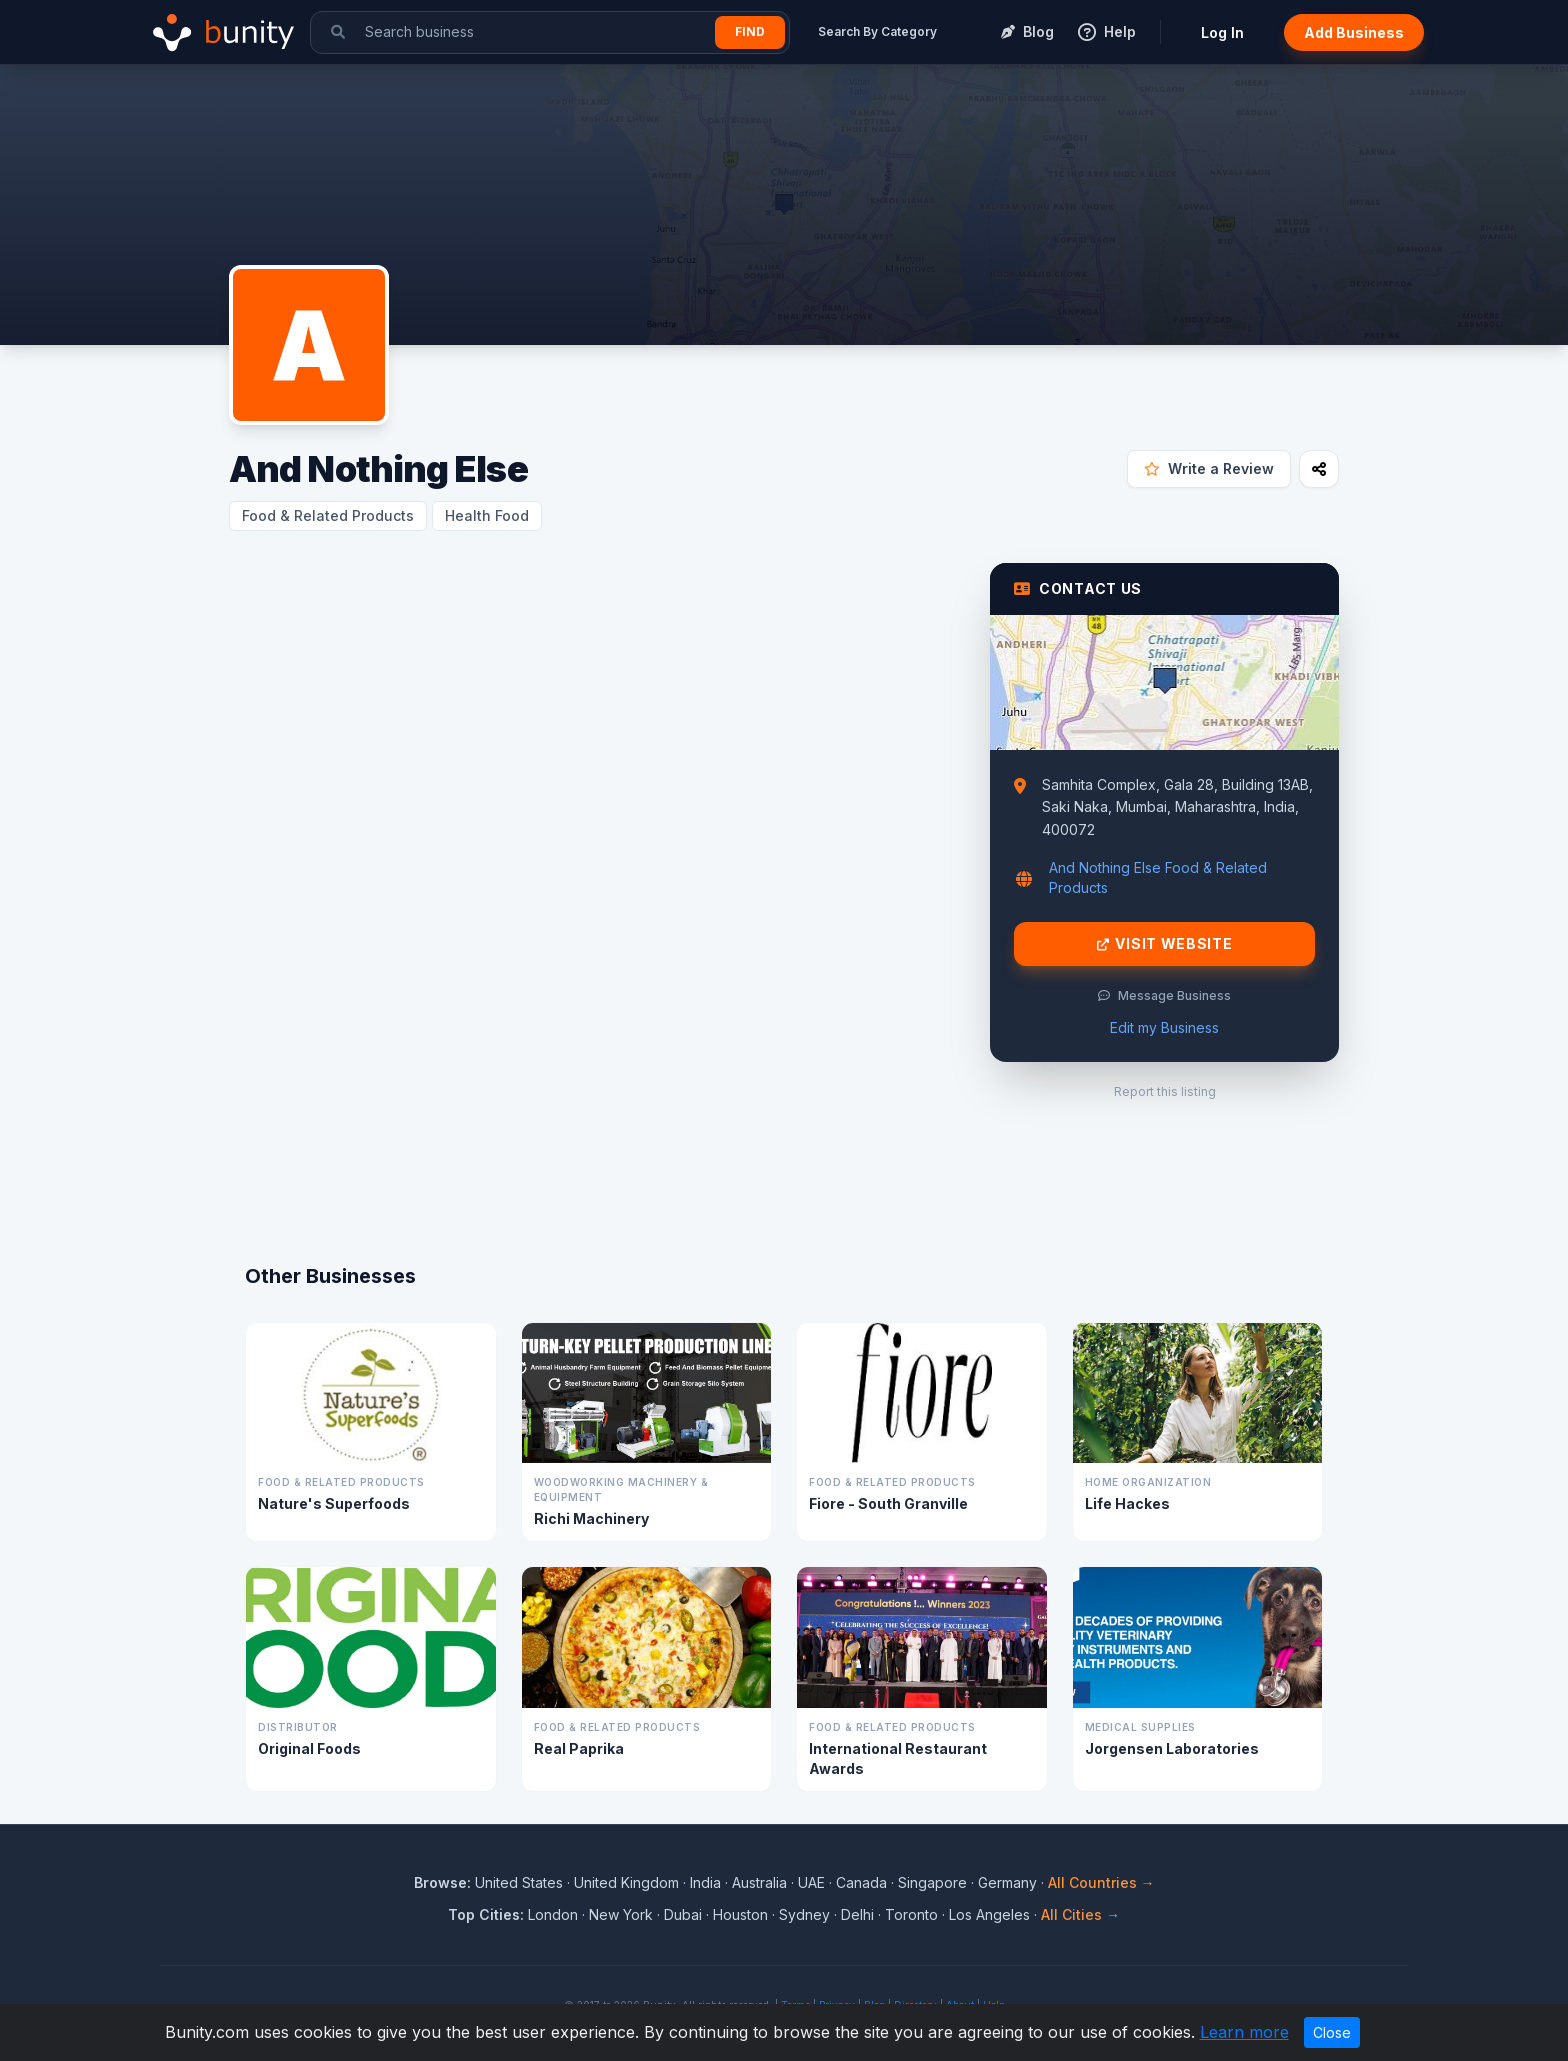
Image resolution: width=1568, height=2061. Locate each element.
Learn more (1244, 2032)
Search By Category (877, 31)
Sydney (804, 1914)
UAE (811, 1882)
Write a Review (1209, 468)
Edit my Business (1164, 1027)
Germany (1007, 1882)
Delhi (857, 1914)
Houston (740, 1914)
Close (1332, 2032)
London (553, 1914)
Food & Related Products (328, 515)
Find (750, 31)
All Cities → (1080, 1914)
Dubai (683, 1914)
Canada (861, 1882)
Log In (1222, 32)
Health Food (487, 515)
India (705, 1882)
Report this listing (1165, 1091)
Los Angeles (989, 1914)
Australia (759, 1882)
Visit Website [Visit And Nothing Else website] (1165, 944)
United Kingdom (626, 1882)
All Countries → (1101, 1882)
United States (519, 1882)
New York (621, 1914)
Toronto (911, 1914)
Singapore (932, 1882)
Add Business (1354, 32)
